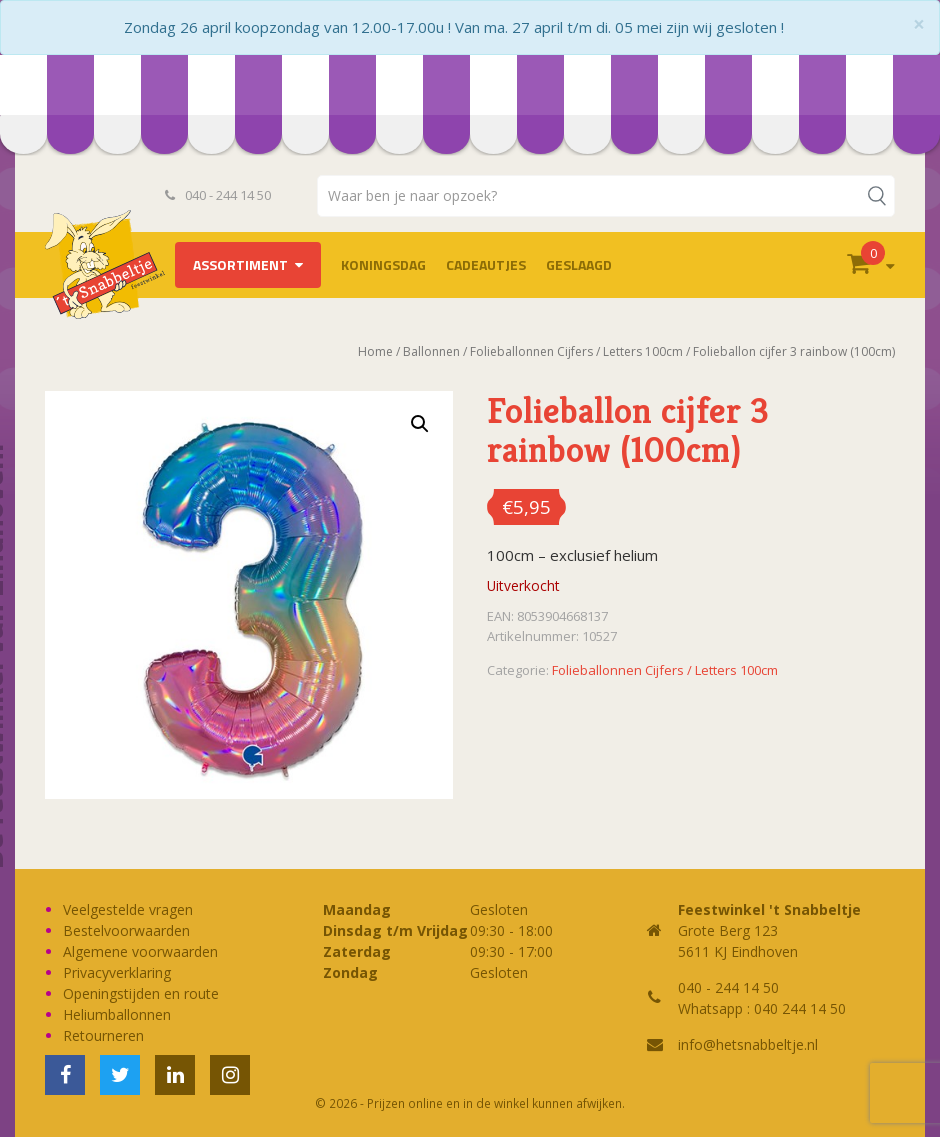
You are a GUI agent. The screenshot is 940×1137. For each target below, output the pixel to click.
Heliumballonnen (117, 1014)
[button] (420, 424)
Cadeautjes (486, 264)
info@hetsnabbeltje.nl (748, 1044)
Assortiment (240, 264)
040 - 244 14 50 (218, 195)
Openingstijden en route (141, 993)
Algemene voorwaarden (140, 951)
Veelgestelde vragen (128, 909)
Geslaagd (579, 264)
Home (375, 351)
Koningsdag (383, 264)
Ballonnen (431, 351)
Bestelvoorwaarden (126, 930)
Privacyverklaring (117, 972)
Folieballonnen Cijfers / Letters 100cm (576, 351)
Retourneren (103, 1035)
